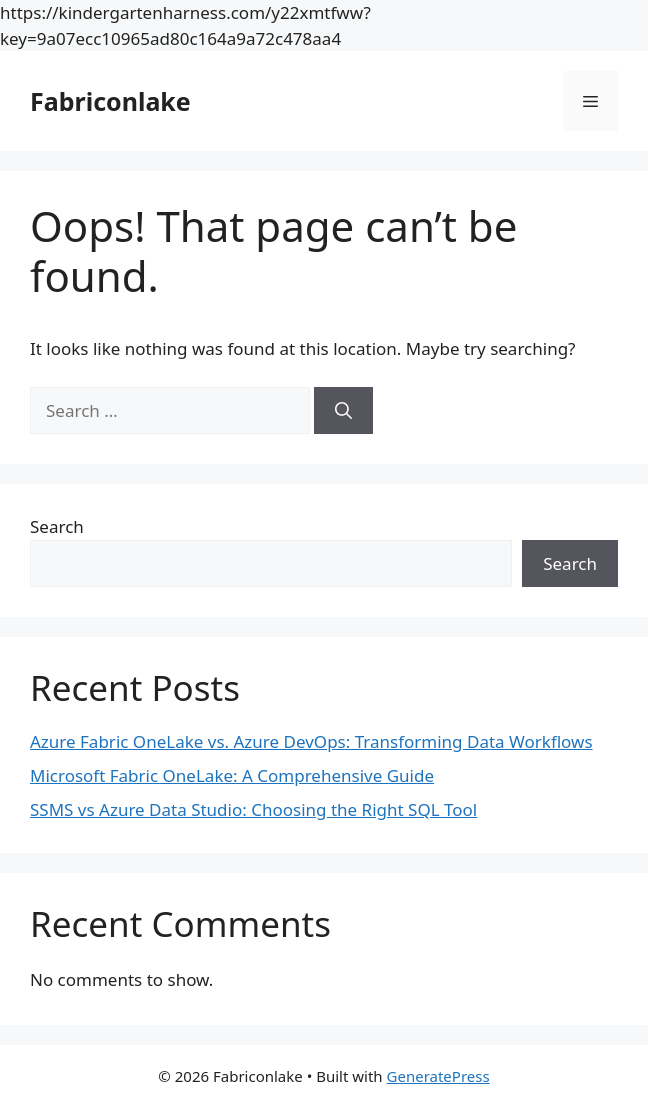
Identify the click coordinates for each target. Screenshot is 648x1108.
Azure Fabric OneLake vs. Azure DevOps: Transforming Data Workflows (311, 741)
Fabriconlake (110, 101)
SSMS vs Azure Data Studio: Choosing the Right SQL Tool (253, 809)
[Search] (343, 411)
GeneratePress (438, 1076)
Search (57, 526)
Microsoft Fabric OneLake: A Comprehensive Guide (232, 775)
